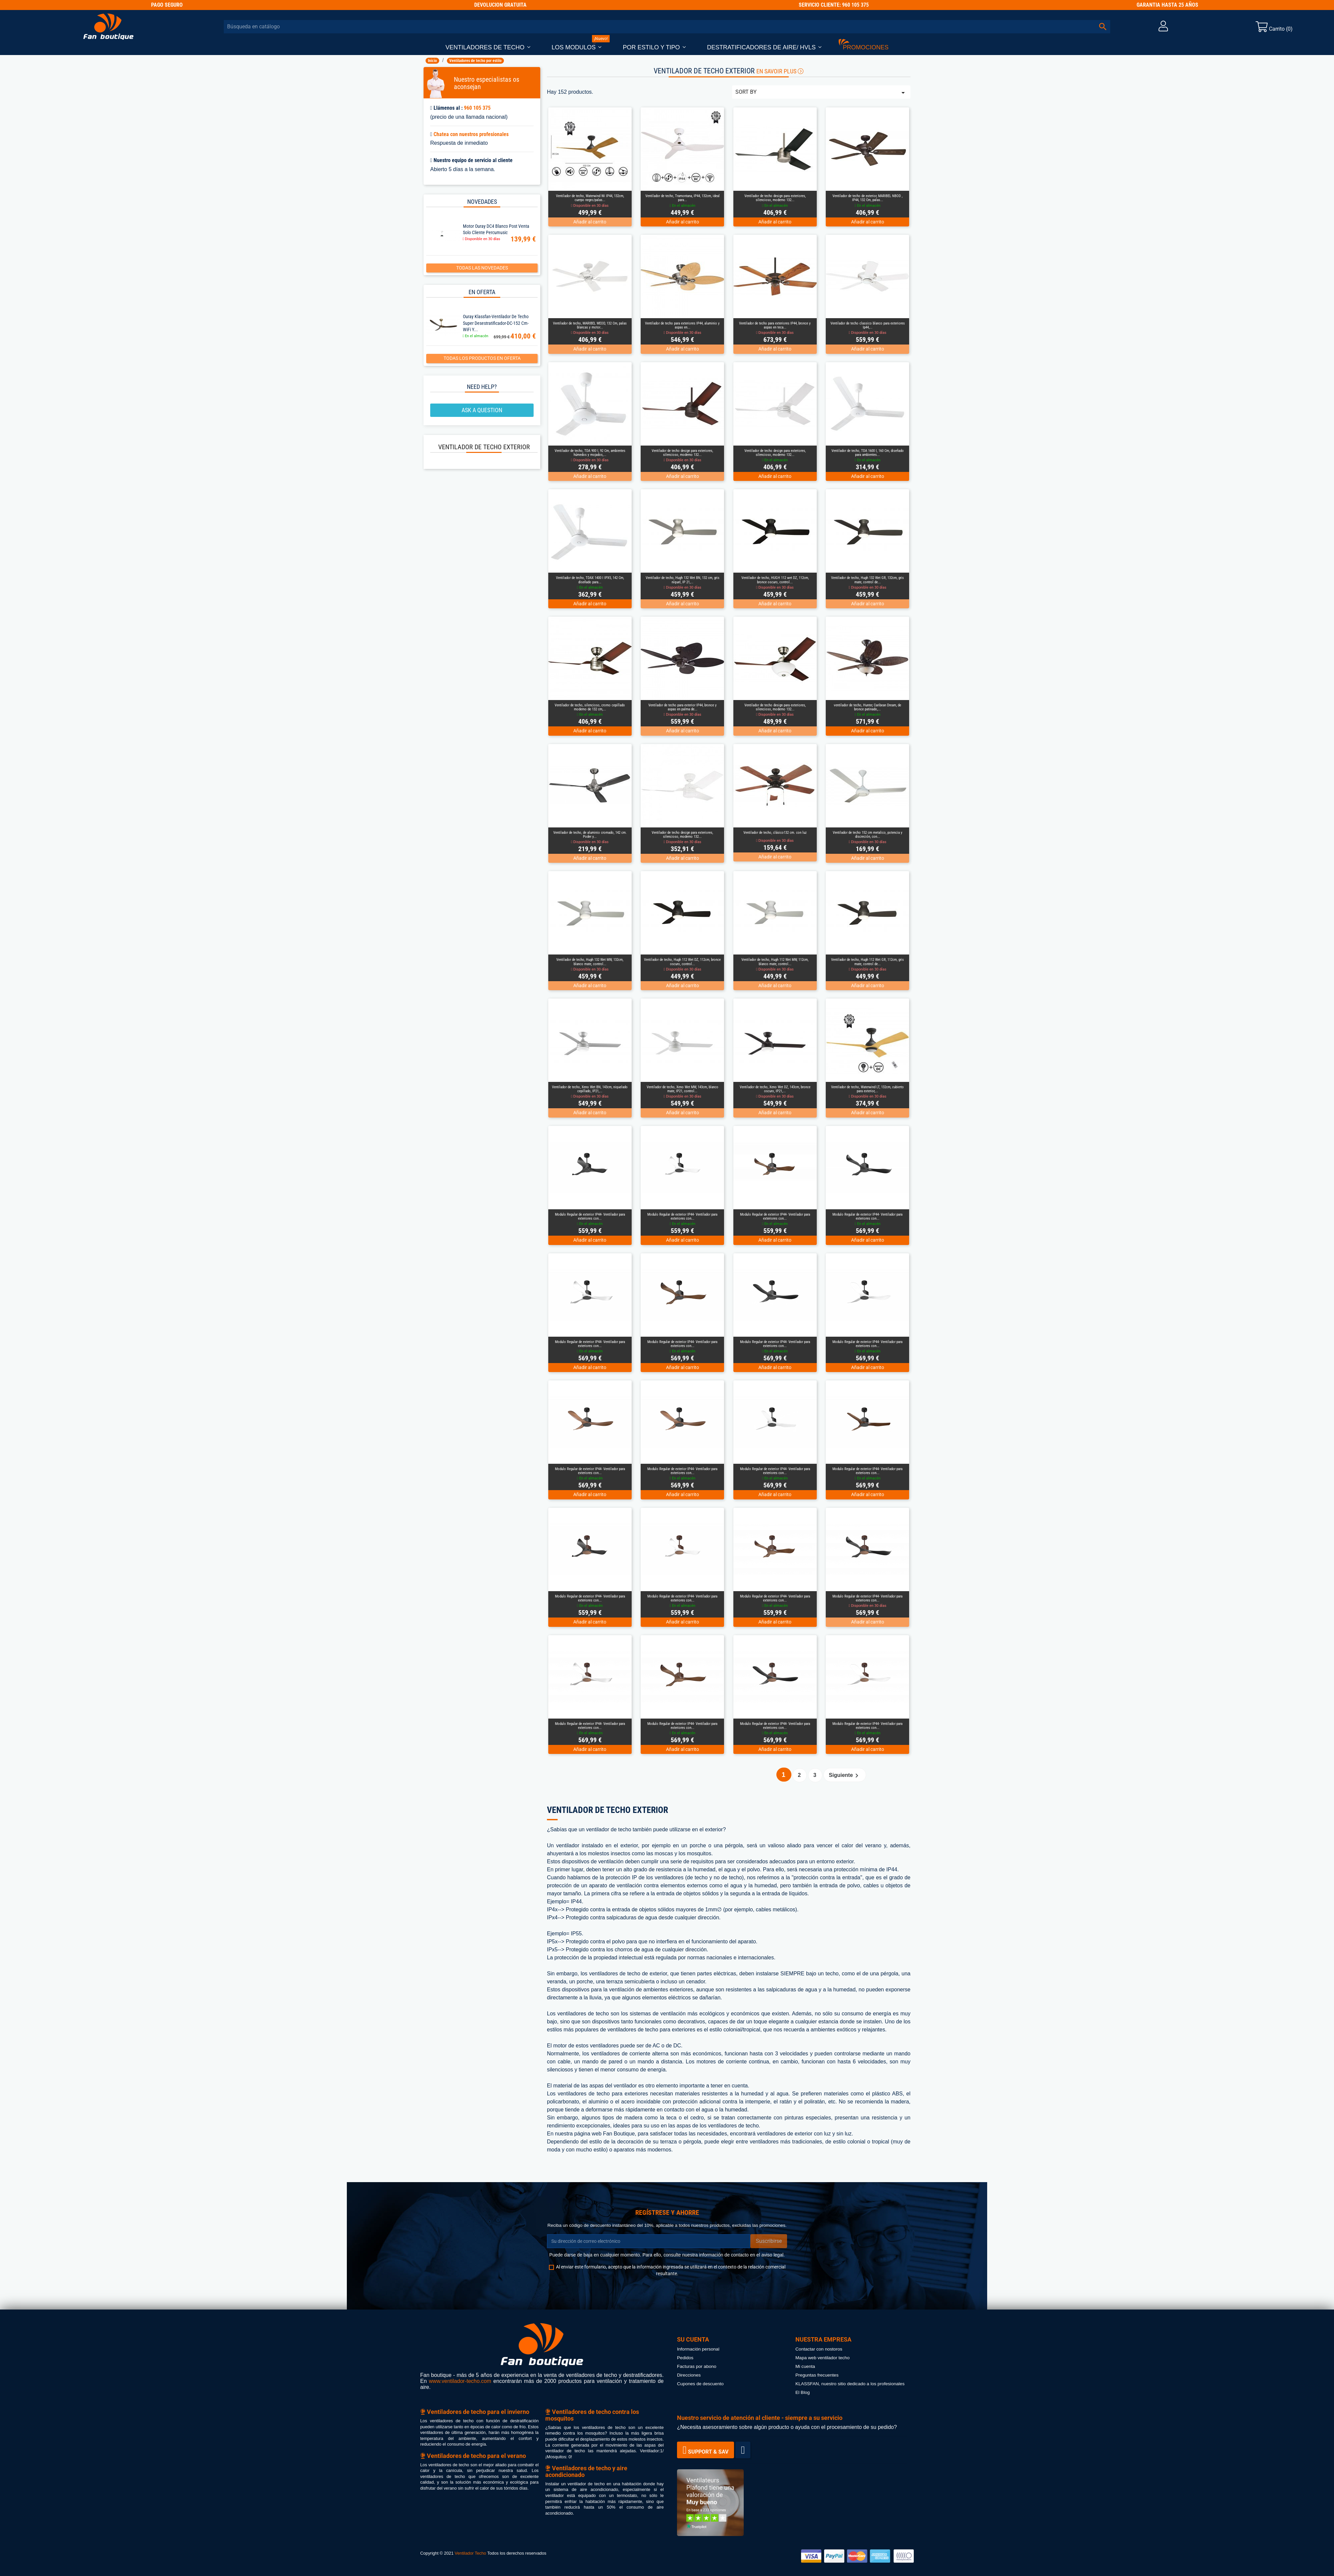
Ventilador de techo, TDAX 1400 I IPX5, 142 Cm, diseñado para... (590, 580)
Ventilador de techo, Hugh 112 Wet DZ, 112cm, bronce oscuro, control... (682, 961)
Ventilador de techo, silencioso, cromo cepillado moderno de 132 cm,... (590, 707)
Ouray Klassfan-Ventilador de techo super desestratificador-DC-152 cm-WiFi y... (496, 323)
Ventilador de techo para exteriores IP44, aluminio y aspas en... (682, 325)
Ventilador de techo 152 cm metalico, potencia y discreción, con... (867, 834)
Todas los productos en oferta (482, 358)
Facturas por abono (696, 2366)
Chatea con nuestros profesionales (471, 134)
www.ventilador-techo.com (460, 2381)
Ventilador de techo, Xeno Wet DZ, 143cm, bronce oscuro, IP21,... (775, 1089)
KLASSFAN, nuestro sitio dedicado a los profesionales (849, 2383)
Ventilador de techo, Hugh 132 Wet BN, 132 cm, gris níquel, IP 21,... (682, 580)
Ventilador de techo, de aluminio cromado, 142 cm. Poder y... (590, 834)
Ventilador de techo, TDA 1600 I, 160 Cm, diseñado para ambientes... (867, 453)
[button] (488, 47)
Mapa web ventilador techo (822, 2357)
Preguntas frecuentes (816, 2375)
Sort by (821, 93)
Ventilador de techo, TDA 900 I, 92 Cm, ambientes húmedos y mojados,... (590, 453)
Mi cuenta (805, 2366)
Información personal (698, 2349)
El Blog (802, 2392)
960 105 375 (477, 108)
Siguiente (845, 1776)
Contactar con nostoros (818, 2349)
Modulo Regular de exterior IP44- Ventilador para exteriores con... (590, 1216)
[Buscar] (667, 27)
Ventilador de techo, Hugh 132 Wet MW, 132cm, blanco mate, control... (589, 961)
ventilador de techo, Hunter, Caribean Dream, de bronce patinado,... (867, 707)
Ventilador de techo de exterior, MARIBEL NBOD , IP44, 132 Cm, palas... (867, 198)
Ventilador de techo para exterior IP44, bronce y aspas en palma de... (682, 707)
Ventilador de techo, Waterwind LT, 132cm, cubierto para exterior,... (867, 1089)
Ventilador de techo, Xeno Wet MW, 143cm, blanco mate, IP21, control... (682, 1089)
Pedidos (685, 2357)
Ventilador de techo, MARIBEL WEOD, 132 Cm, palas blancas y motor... (590, 325)
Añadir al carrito (589, 221)
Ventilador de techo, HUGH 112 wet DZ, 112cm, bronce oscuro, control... (775, 580)
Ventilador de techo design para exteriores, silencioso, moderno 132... (775, 198)
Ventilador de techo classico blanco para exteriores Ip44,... (867, 325)
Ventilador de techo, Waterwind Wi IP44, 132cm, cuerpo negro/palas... (590, 198)
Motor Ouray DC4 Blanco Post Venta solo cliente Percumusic (496, 229)
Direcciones (689, 2375)
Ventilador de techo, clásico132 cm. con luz (775, 832)
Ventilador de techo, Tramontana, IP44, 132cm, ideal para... (682, 198)
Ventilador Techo (470, 2553)
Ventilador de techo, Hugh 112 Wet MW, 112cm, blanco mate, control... (774, 961)
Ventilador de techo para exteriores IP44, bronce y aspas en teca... (775, 325)
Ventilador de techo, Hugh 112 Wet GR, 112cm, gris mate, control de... (867, 961)
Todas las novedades (482, 267)
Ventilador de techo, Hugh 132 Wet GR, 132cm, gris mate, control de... (867, 580)
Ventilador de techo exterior (484, 447)
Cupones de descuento (700, 2383)
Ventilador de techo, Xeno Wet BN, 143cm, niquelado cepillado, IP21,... (590, 1089)
